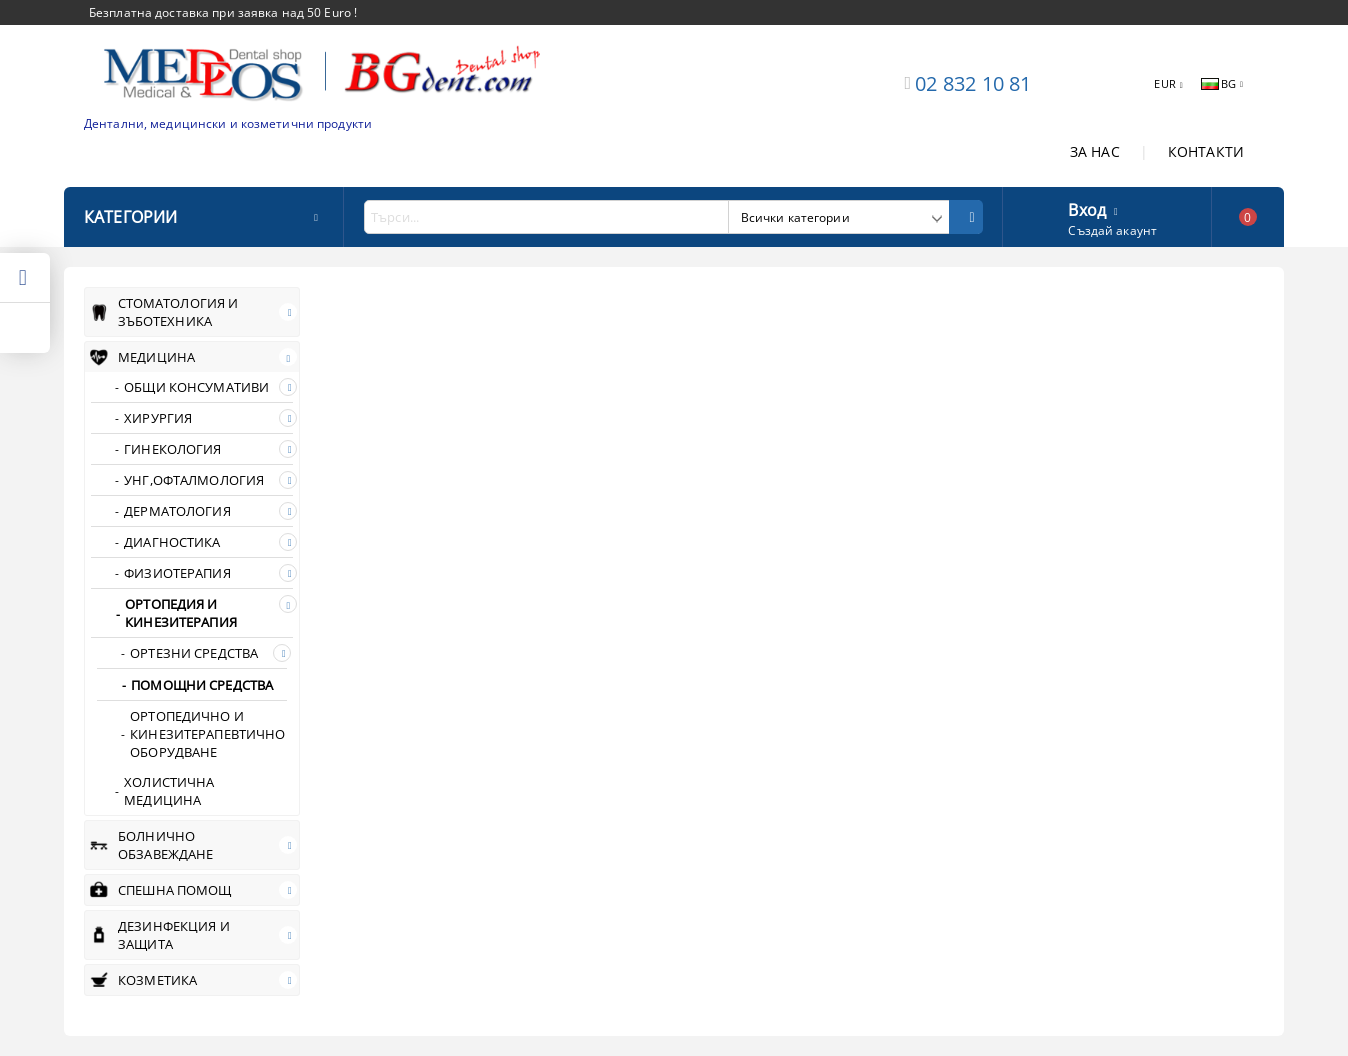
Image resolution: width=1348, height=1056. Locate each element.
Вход (1087, 208)
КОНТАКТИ (1206, 151)
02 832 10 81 (973, 83)
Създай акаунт (1112, 230)
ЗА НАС (1095, 151)
